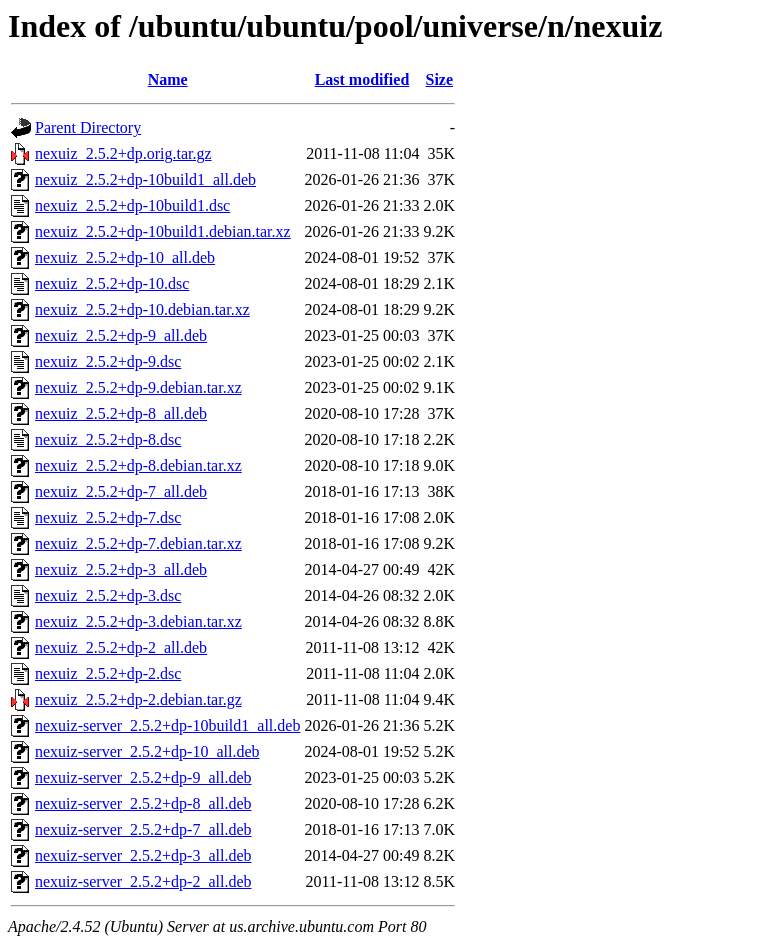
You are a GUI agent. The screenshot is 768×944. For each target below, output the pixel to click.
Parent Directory (88, 127)
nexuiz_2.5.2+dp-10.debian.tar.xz (142, 309)
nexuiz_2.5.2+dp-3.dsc (108, 595)
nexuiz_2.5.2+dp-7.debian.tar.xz (138, 543)
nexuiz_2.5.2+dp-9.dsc (108, 361)
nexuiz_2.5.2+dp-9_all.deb (121, 335)
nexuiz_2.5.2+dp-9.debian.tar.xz (138, 387)
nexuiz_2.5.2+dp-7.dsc (108, 517)
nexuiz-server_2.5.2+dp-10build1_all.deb (167, 725)
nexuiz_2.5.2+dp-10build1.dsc (132, 205)
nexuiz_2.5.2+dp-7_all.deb (121, 491)
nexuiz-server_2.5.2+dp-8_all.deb (143, 803)
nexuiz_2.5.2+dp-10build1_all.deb (145, 179)
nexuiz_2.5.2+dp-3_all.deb (121, 569)
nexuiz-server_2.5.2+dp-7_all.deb (143, 829)
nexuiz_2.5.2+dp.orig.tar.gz (123, 153)
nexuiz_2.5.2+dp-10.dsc (112, 283)
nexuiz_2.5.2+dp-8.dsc (108, 439)
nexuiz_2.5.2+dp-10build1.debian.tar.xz (163, 231)
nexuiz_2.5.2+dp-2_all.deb (121, 647)
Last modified (362, 79)
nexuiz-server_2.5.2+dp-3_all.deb (143, 855)
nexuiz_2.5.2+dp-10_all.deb (125, 257)
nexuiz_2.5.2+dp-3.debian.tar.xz (138, 621)
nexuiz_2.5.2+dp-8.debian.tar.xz (138, 465)
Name (168, 79)
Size (440, 79)
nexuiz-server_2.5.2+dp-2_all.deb (143, 881)
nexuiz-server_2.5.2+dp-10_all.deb (147, 751)
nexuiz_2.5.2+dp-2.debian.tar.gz (138, 699)
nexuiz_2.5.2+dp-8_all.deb (121, 413)
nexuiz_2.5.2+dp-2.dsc (108, 673)
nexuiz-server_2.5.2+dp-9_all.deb (143, 777)
